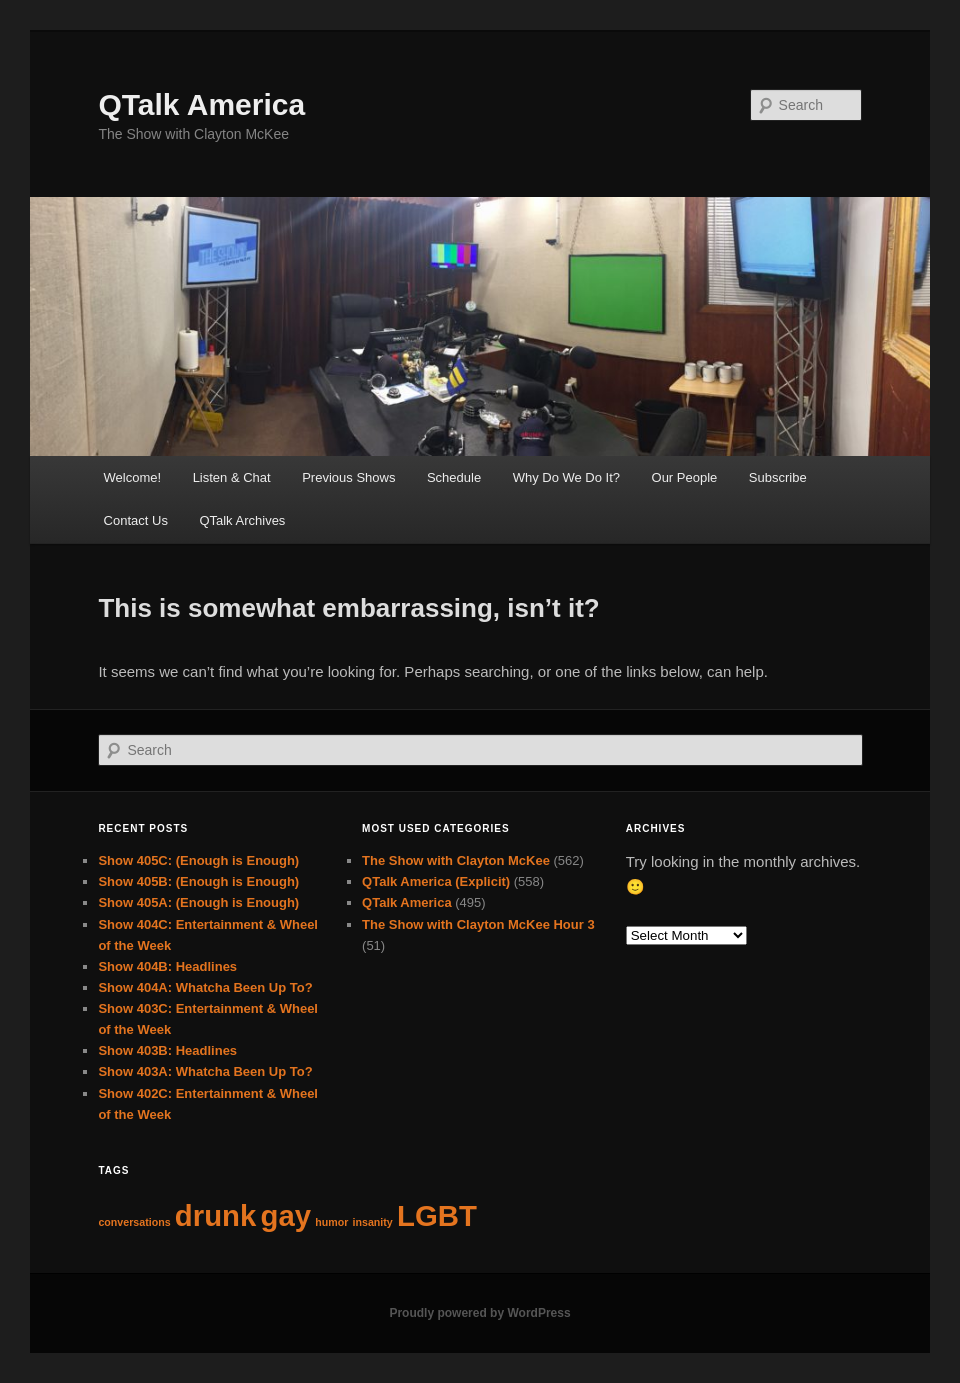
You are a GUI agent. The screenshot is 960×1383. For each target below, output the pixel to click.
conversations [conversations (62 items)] (134, 1222)
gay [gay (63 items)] (285, 1215)
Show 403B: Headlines (167, 1050)
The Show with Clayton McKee (456, 860)
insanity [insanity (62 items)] (373, 1222)
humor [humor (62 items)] (331, 1222)
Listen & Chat (232, 477)
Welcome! (133, 477)
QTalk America (201, 104)
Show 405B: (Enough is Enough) (198, 881)
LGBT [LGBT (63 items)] (437, 1215)
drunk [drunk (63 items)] (215, 1215)
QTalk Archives (242, 520)
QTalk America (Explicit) (436, 881)
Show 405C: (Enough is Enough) (198, 860)
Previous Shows (348, 477)
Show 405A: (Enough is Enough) (198, 902)
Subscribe (778, 477)
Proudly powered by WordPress (479, 1313)
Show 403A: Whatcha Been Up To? (205, 1071)
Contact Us (136, 520)
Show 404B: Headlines (167, 966)
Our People (685, 477)
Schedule (454, 477)
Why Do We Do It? (566, 477)
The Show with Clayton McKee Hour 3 (478, 924)
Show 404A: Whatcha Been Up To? (205, 987)
